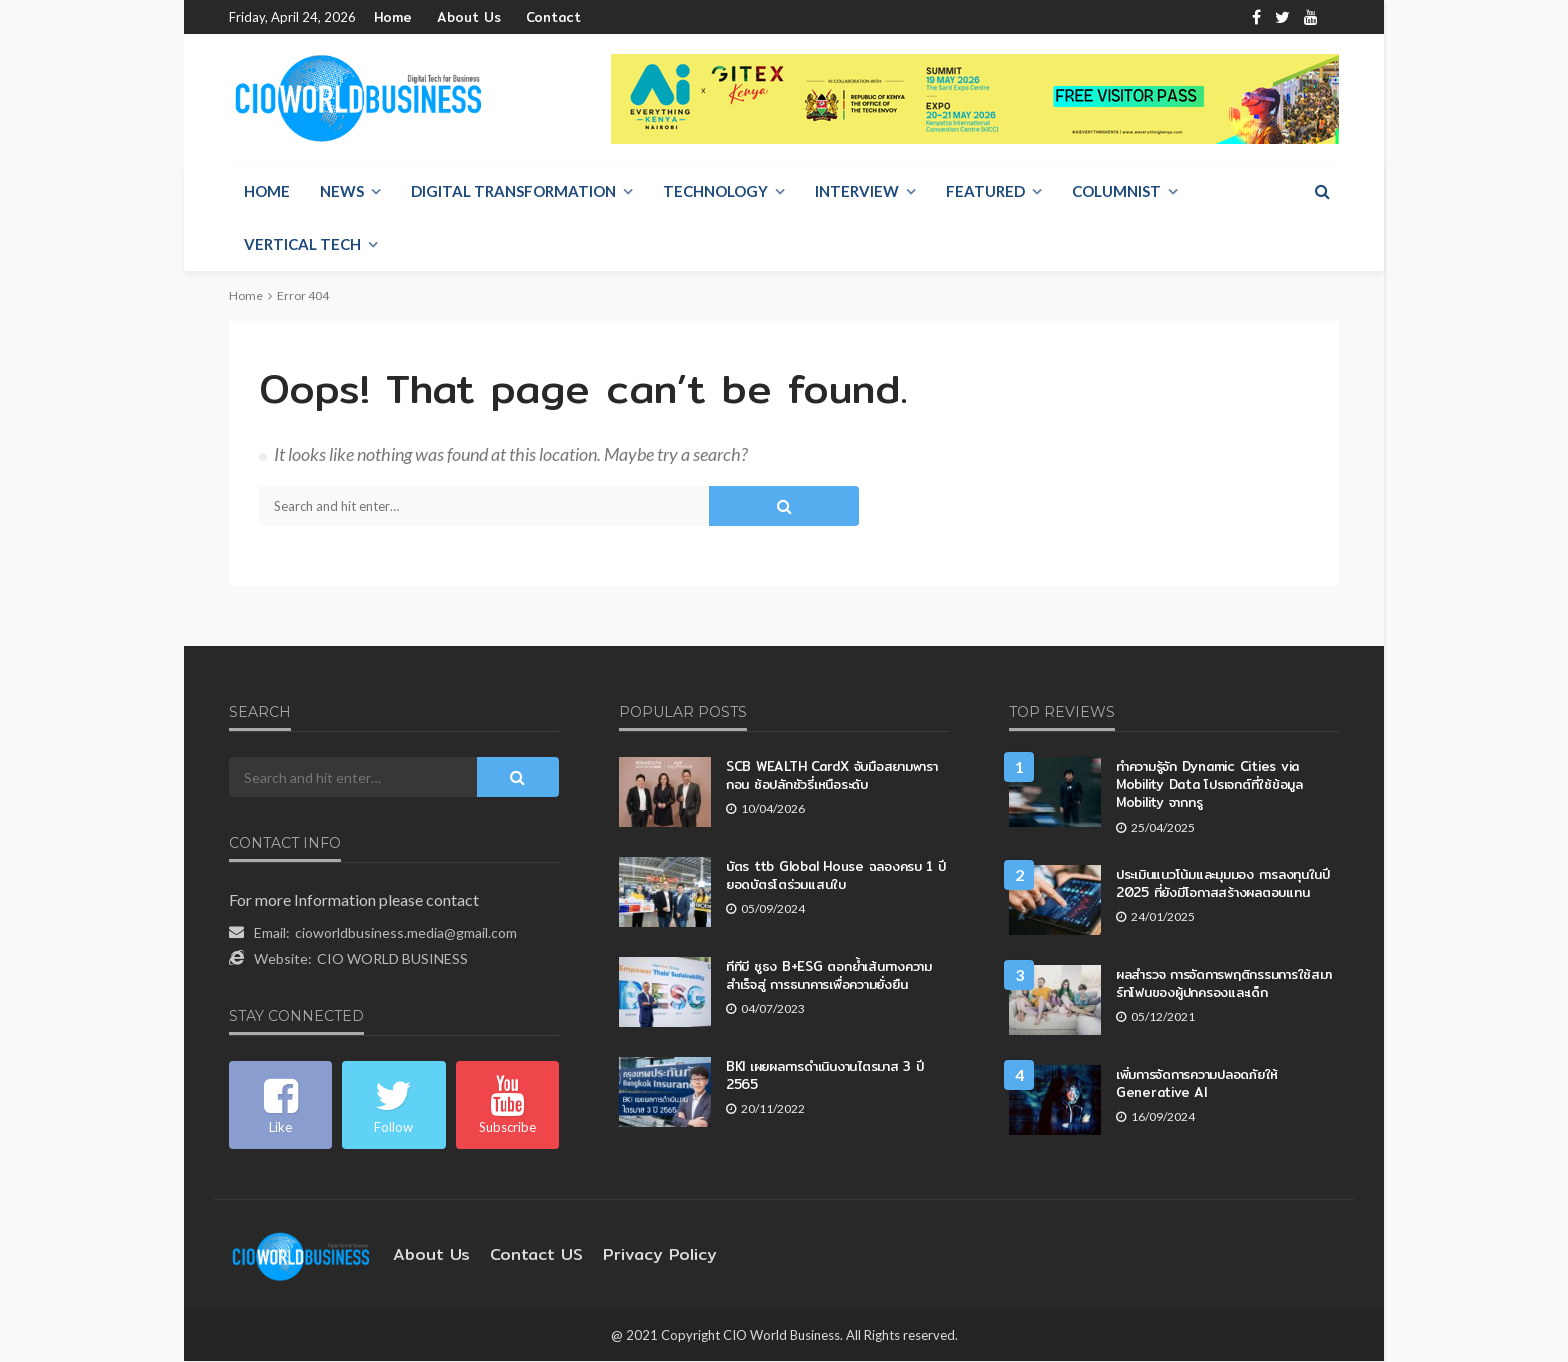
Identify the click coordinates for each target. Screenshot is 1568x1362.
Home (391, 17)
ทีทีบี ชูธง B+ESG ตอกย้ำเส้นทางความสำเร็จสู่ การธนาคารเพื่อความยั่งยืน (831, 975)
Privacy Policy (630, 1255)
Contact (531, 17)
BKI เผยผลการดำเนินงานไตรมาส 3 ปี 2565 (827, 1075)
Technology (715, 192)
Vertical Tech (302, 245)
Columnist (1116, 192)
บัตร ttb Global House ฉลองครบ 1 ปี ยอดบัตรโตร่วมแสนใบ (837, 875)
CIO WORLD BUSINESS (392, 959)
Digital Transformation (513, 192)
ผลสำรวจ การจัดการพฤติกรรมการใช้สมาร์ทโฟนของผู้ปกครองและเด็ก (1217, 975)
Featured (985, 192)
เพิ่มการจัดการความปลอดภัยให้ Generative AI (1202, 1075)
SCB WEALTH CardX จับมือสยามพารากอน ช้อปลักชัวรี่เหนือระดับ (833, 775)
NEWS (342, 192)
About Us (458, 17)
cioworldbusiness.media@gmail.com (406, 933)
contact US (520, 1255)
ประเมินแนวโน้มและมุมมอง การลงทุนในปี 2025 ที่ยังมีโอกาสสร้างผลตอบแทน (1227, 875)
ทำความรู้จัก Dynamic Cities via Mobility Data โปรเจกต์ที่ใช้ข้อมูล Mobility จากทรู (1226, 775)
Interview (857, 192)
